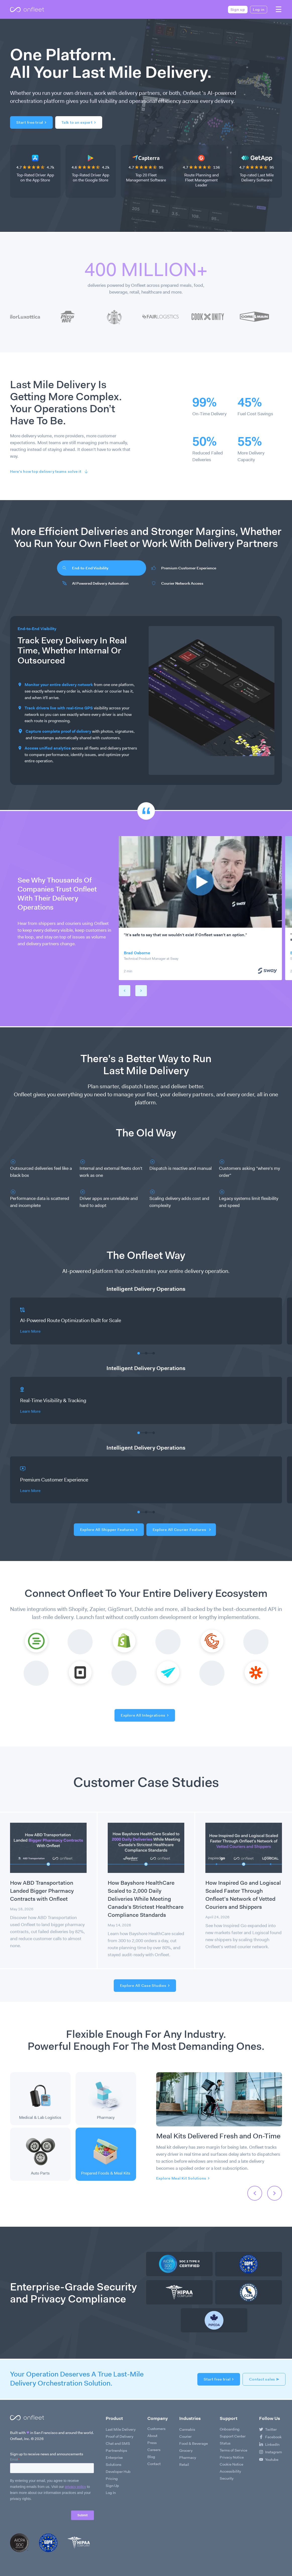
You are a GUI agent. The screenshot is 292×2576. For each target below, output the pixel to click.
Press (152, 2442)
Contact (154, 2463)
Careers (153, 2449)
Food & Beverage (193, 2443)
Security (226, 2478)
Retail (184, 2464)
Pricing (112, 2478)
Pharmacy (187, 2457)
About (152, 2435)
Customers (156, 2428)
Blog (151, 2456)
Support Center (233, 2436)
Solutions (113, 2464)
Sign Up (112, 2485)
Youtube (268, 2459)
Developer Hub (118, 2471)
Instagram (270, 2452)
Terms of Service (233, 2450)
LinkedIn (269, 2444)
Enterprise (114, 2457)
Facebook (270, 2436)
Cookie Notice (231, 2464)
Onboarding (230, 2429)
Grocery (186, 2450)
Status (225, 2443)
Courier (185, 2436)
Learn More (30, 1331)
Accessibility (230, 2471)
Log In (111, 2492)
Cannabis (187, 2429)
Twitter (268, 2429)
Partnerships (116, 2450)
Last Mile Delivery (121, 2429)
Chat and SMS (118, 2443)
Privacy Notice (232, 2457)
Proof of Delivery (119, 2436)
